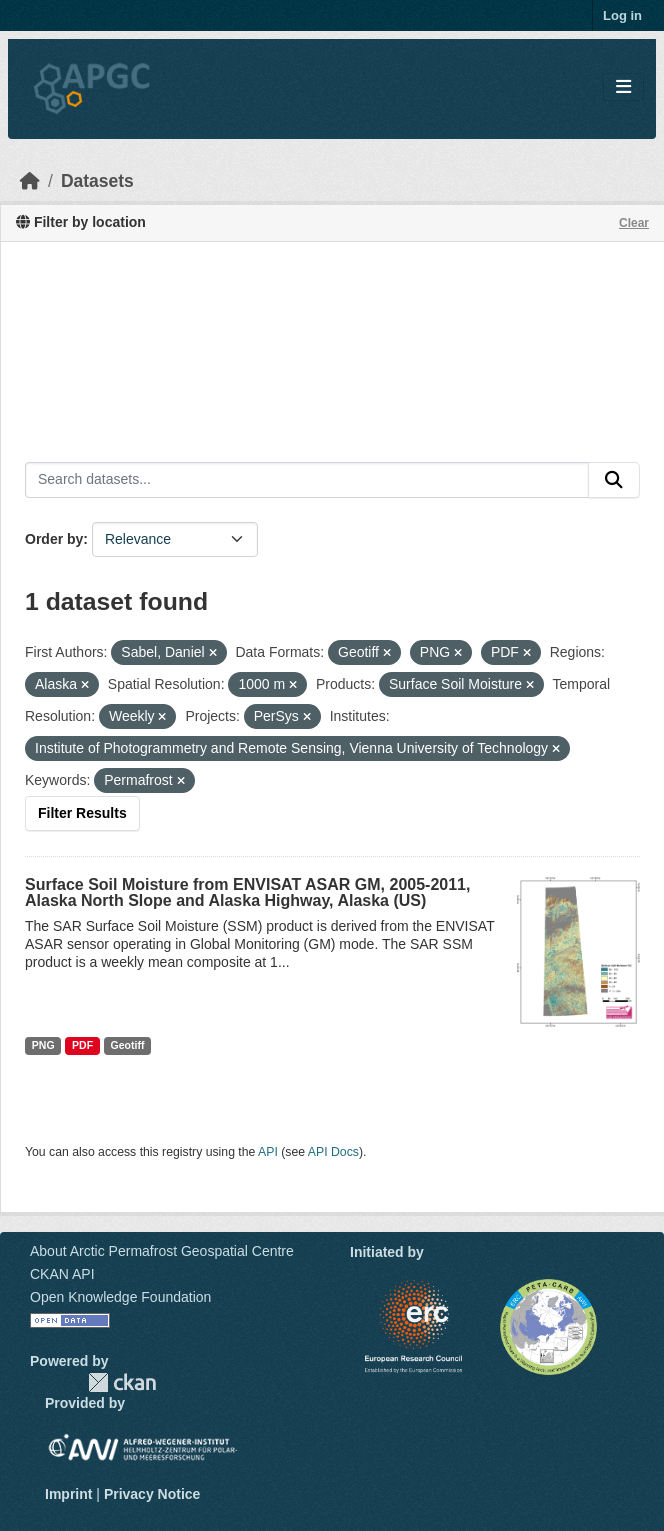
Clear (634, 223)
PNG (43, 1045)
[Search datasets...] (307, 480)
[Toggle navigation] (623, 87)
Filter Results (82, 813)
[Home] (30, 181)
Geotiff (128, 1045)
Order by (54, 539)
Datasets (97, 181)
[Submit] (614, 480)
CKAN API (62, 1274)
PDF (82, 1045)
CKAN (122, 1382)
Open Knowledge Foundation (120, 1297)
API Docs (333, 1152)
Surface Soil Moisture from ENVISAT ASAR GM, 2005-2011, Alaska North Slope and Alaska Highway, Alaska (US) (247, 892)
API (268, 1152)
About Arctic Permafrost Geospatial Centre (162, 1251)
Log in (622, 15)
